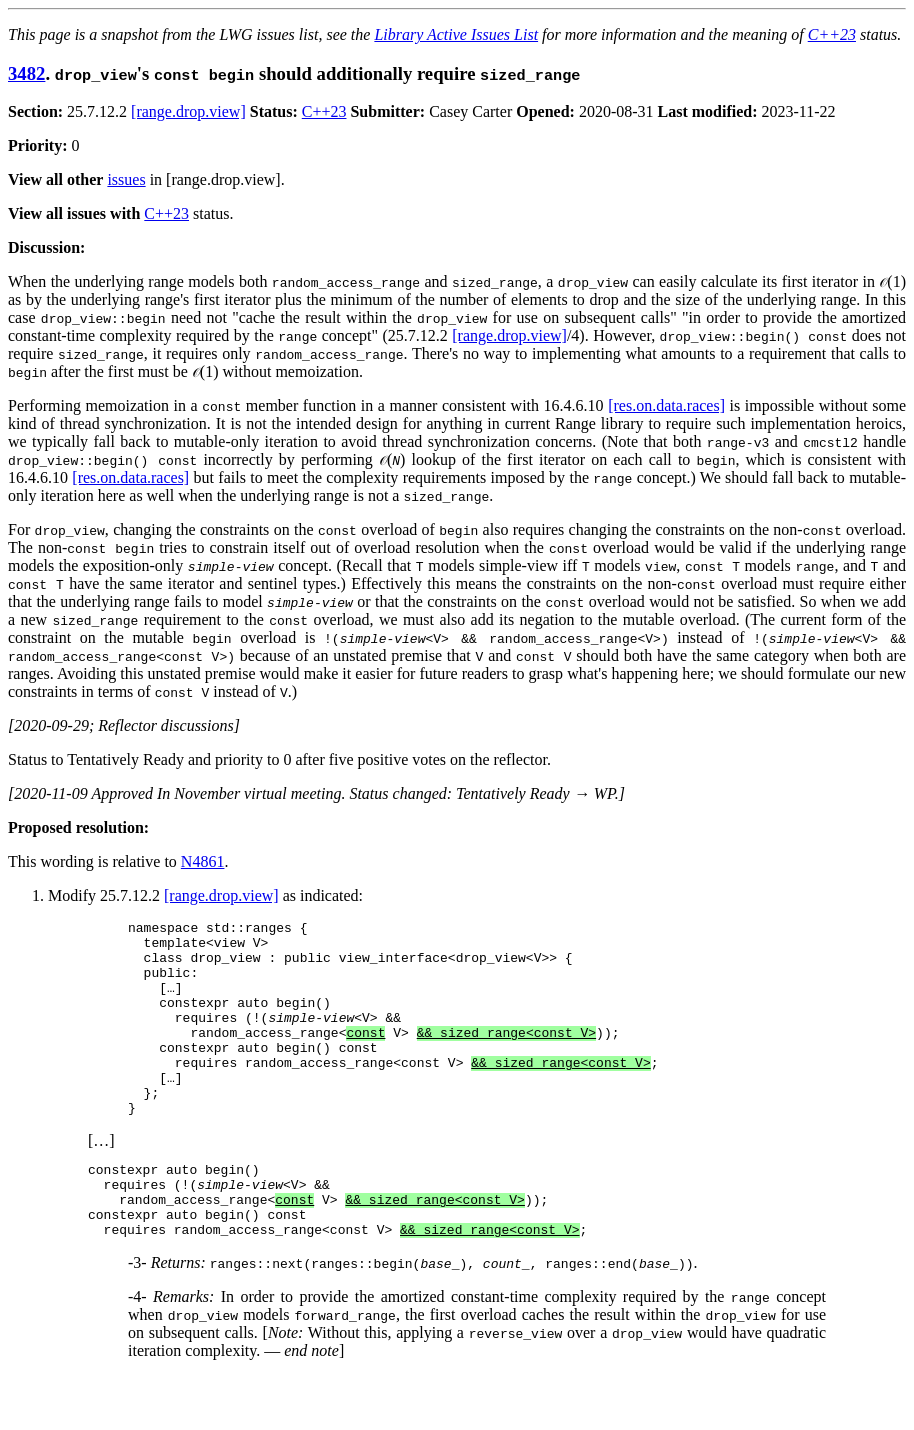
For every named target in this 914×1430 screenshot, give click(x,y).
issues (126, 179)
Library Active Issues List (456, 34)
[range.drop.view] (188, 111)
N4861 (203, 861)
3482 (26, 73)
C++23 (832, 34)
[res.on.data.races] (666, 405)
